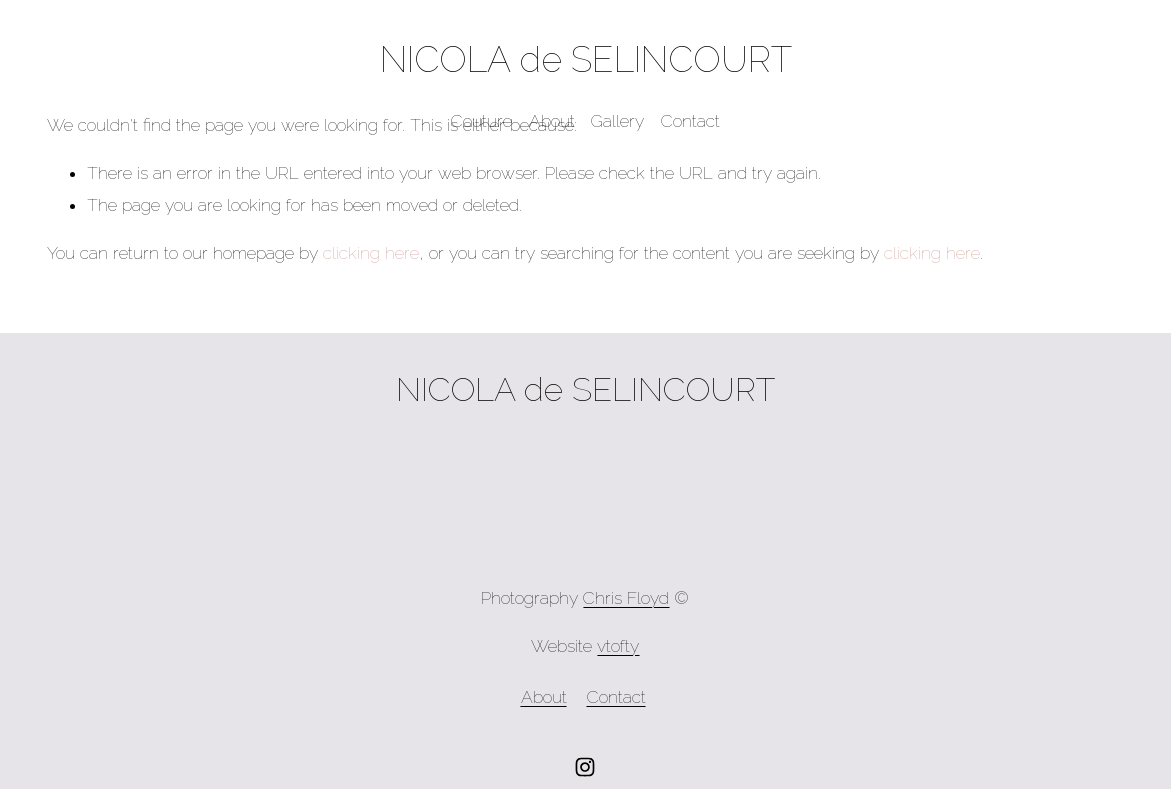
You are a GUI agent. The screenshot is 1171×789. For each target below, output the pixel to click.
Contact (690, 121)
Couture (481, 121)
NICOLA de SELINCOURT (586, 59)
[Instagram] (585, 767)
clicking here (371, 253)
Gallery (617, 121)
